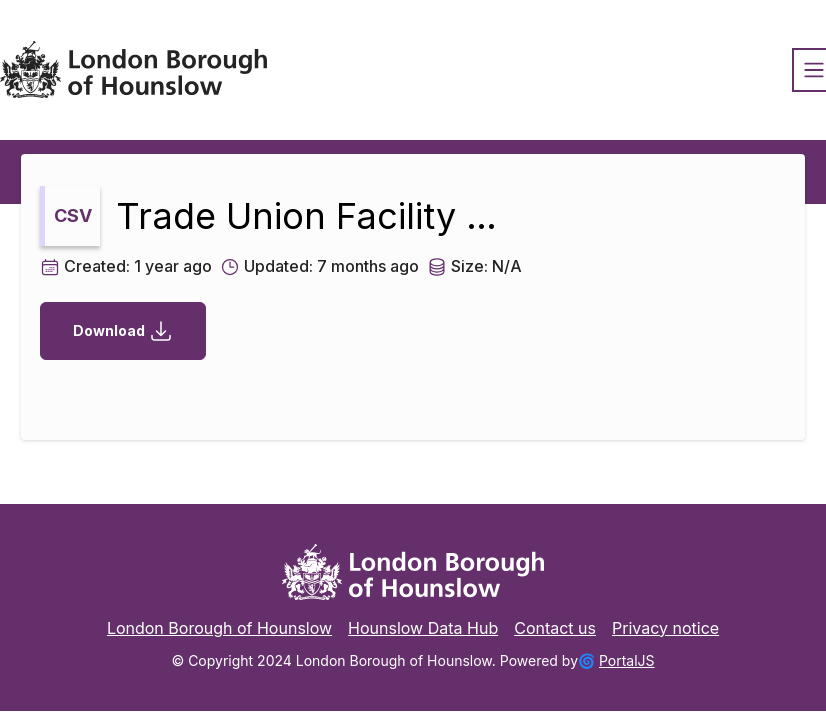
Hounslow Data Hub (423, 628)
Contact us (555, 628)
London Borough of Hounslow (219, 628)
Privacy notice (665, 628)
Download (123, 331)
